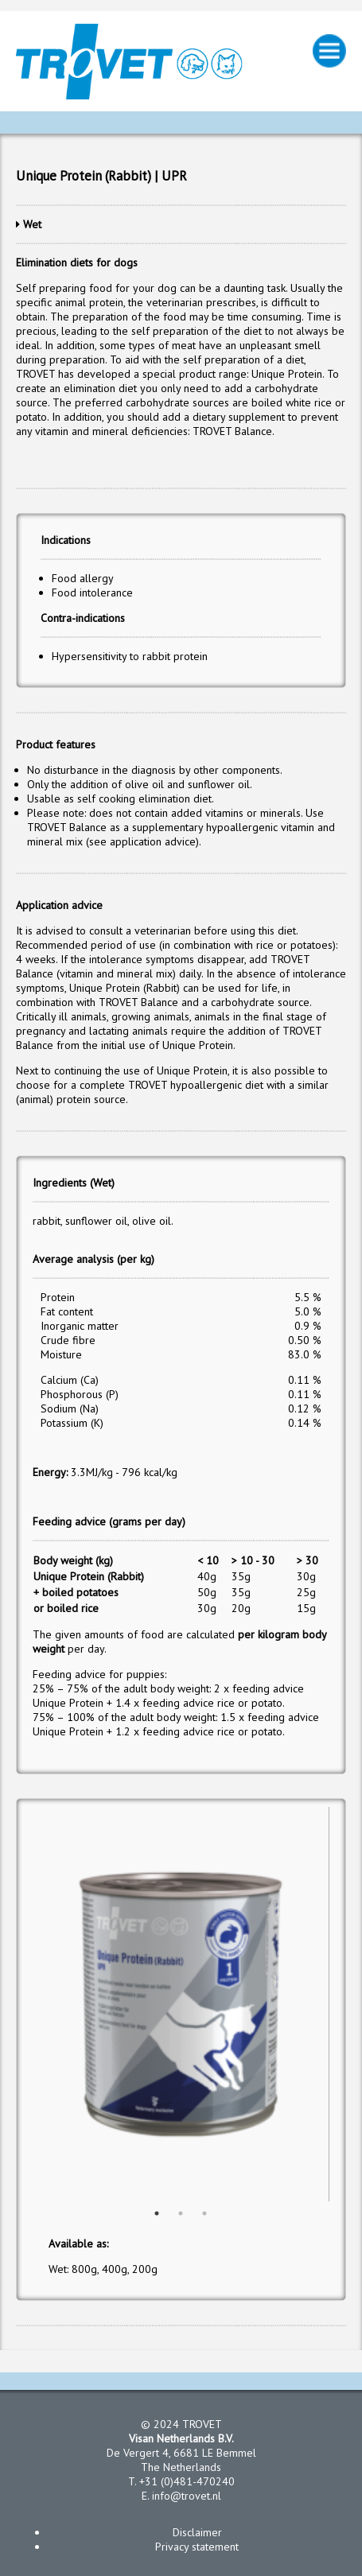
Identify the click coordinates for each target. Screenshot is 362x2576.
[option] (181, 2004)
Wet (32, 224)
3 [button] (204, 2213)
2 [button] (181, 2213)
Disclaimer (197, 2532)
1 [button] (157, 2213)
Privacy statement (197, 2546)
